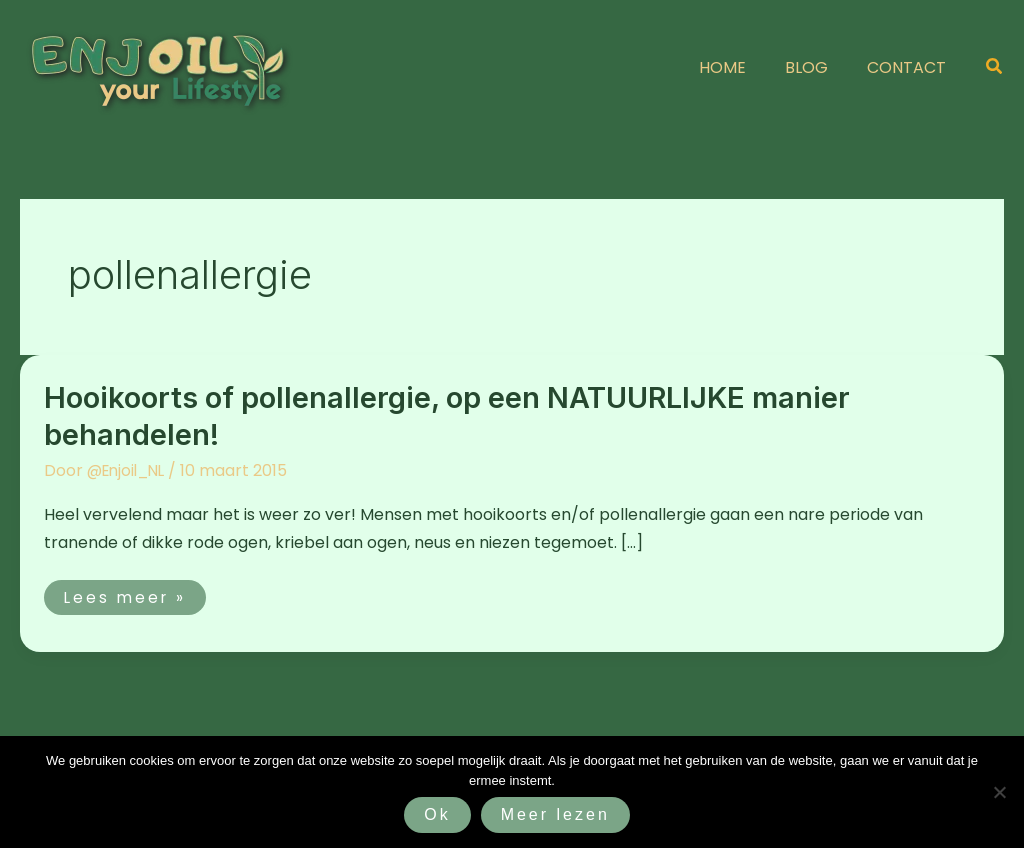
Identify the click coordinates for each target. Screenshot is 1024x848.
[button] (995, 68)
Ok (437, 814)
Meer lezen (555, 814)
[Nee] (999, 792)
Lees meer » (136, 594)
